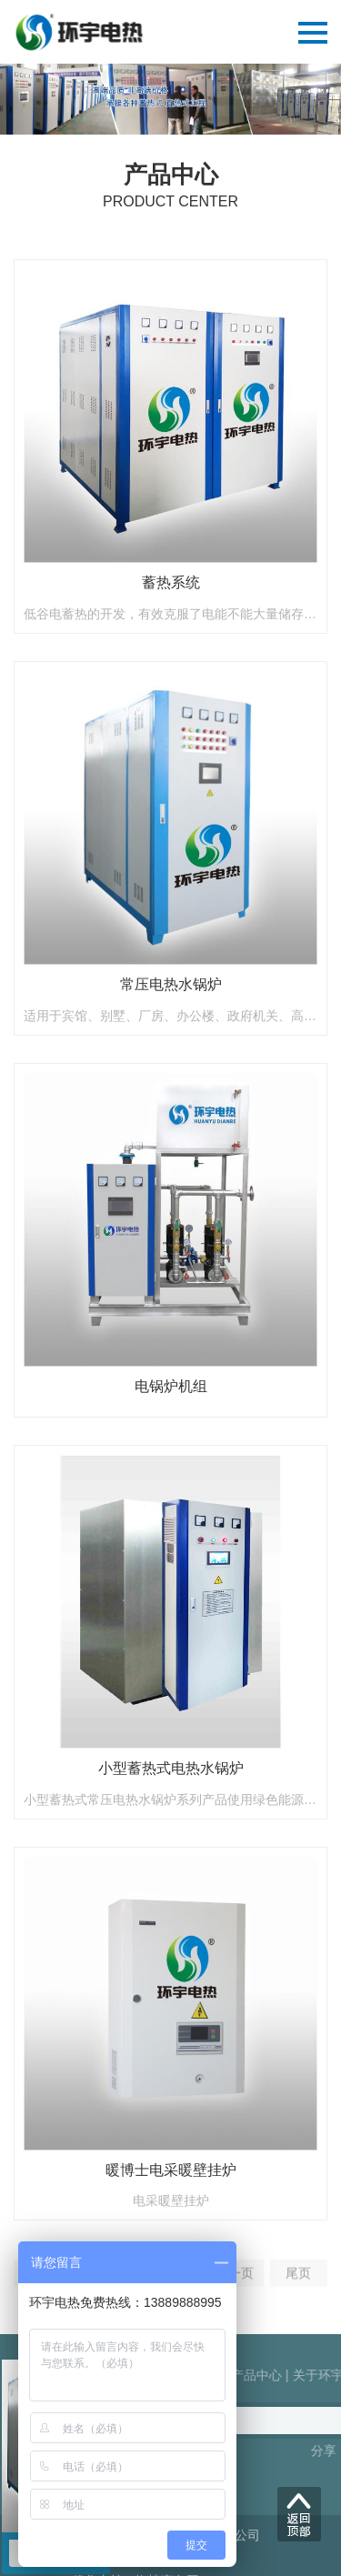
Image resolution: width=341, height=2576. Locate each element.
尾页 (298, 2283)
